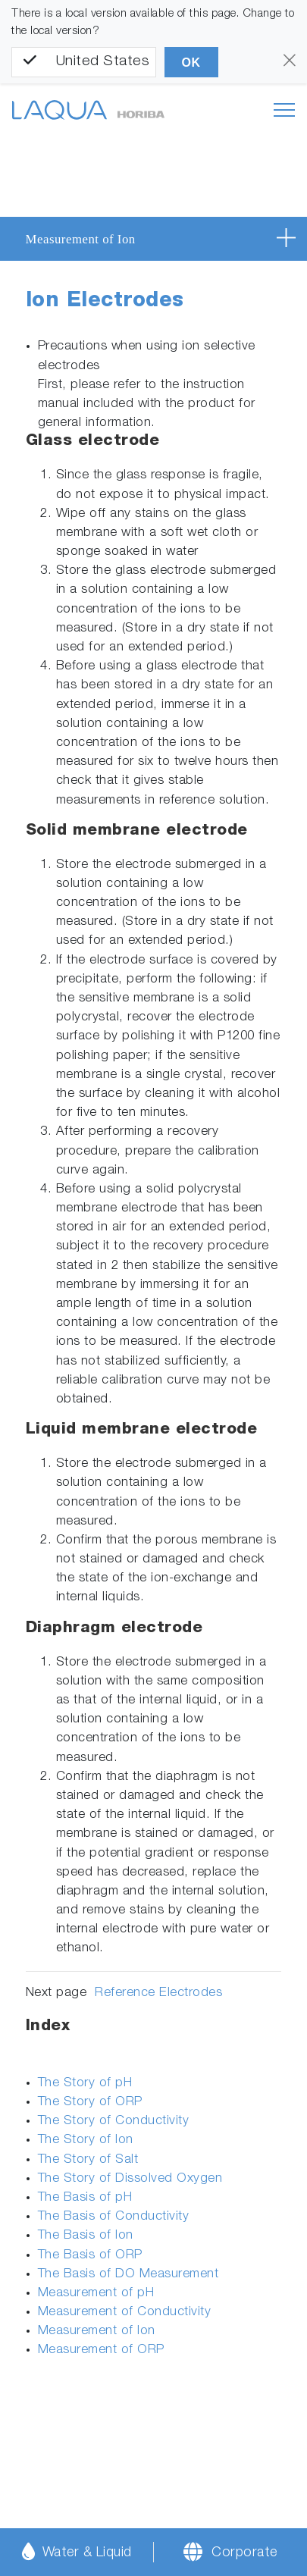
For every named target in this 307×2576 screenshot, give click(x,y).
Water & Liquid (76, 2551)
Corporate (244, 2553)
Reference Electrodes (158, 1993)
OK (191, 62)
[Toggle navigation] (284, 110)
